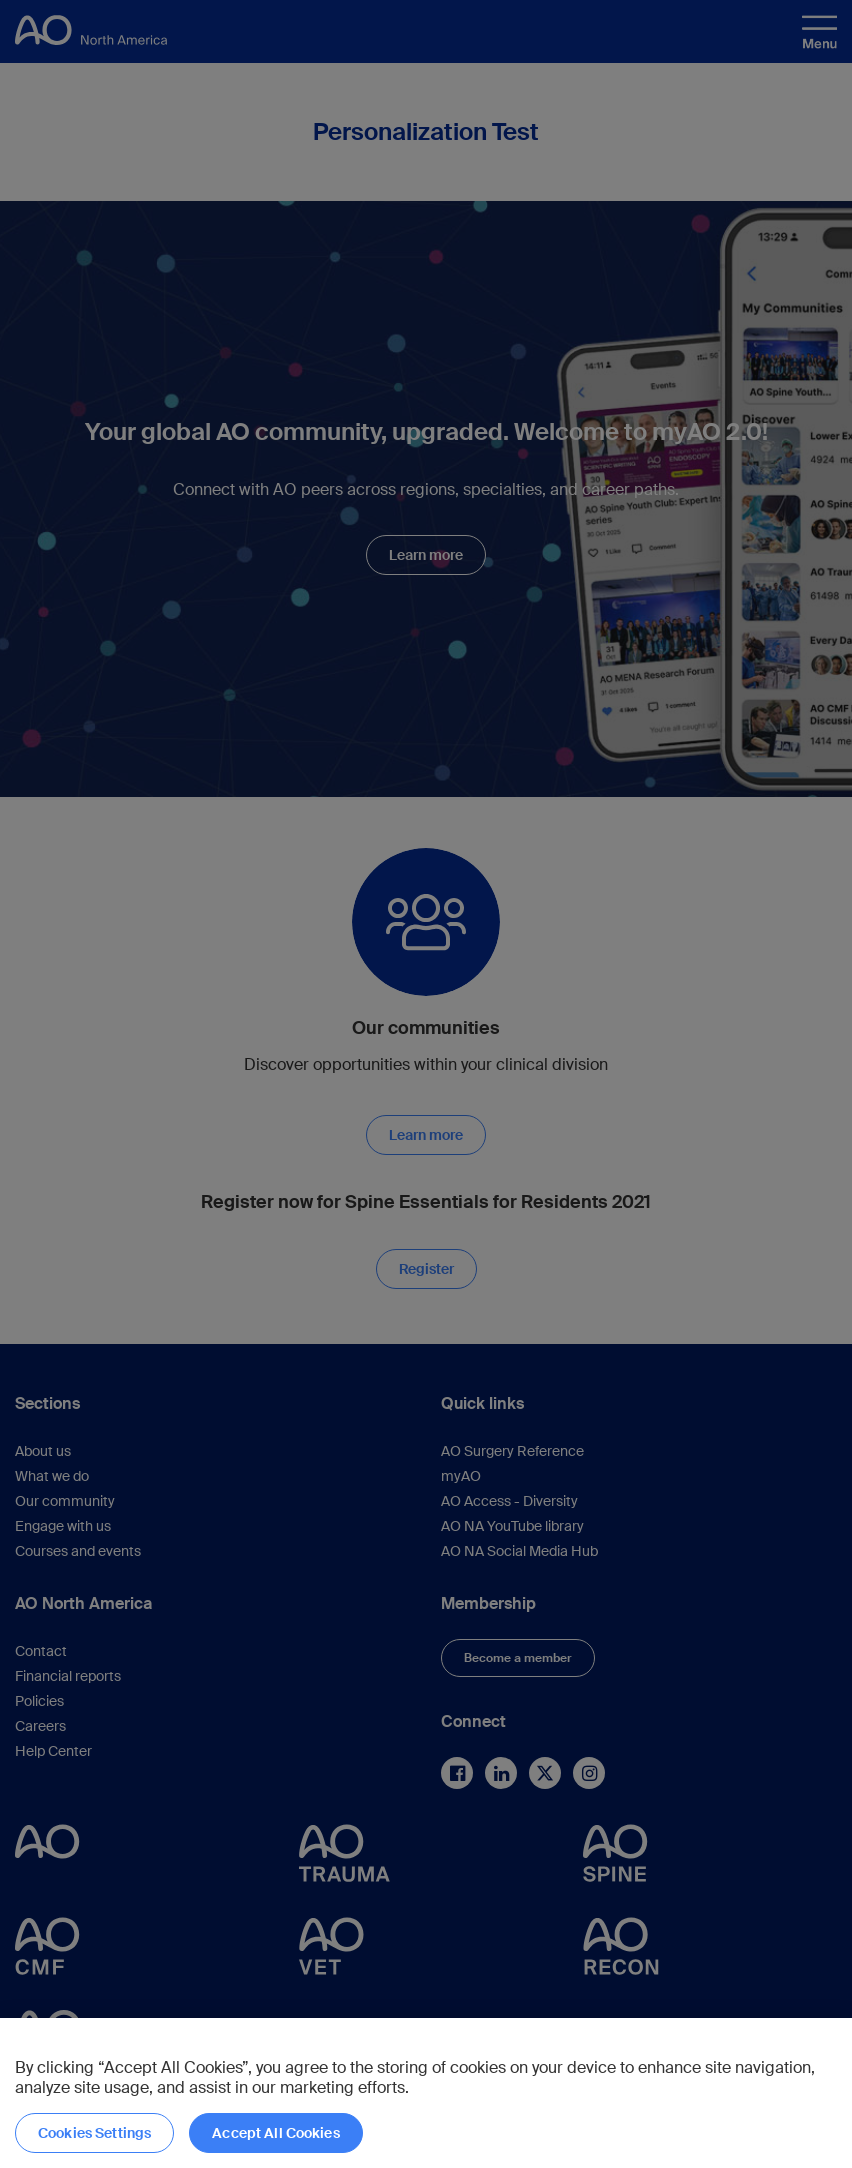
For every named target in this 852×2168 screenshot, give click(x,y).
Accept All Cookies (276, 2133)
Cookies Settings (94, 2133)
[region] (426, 2093)
